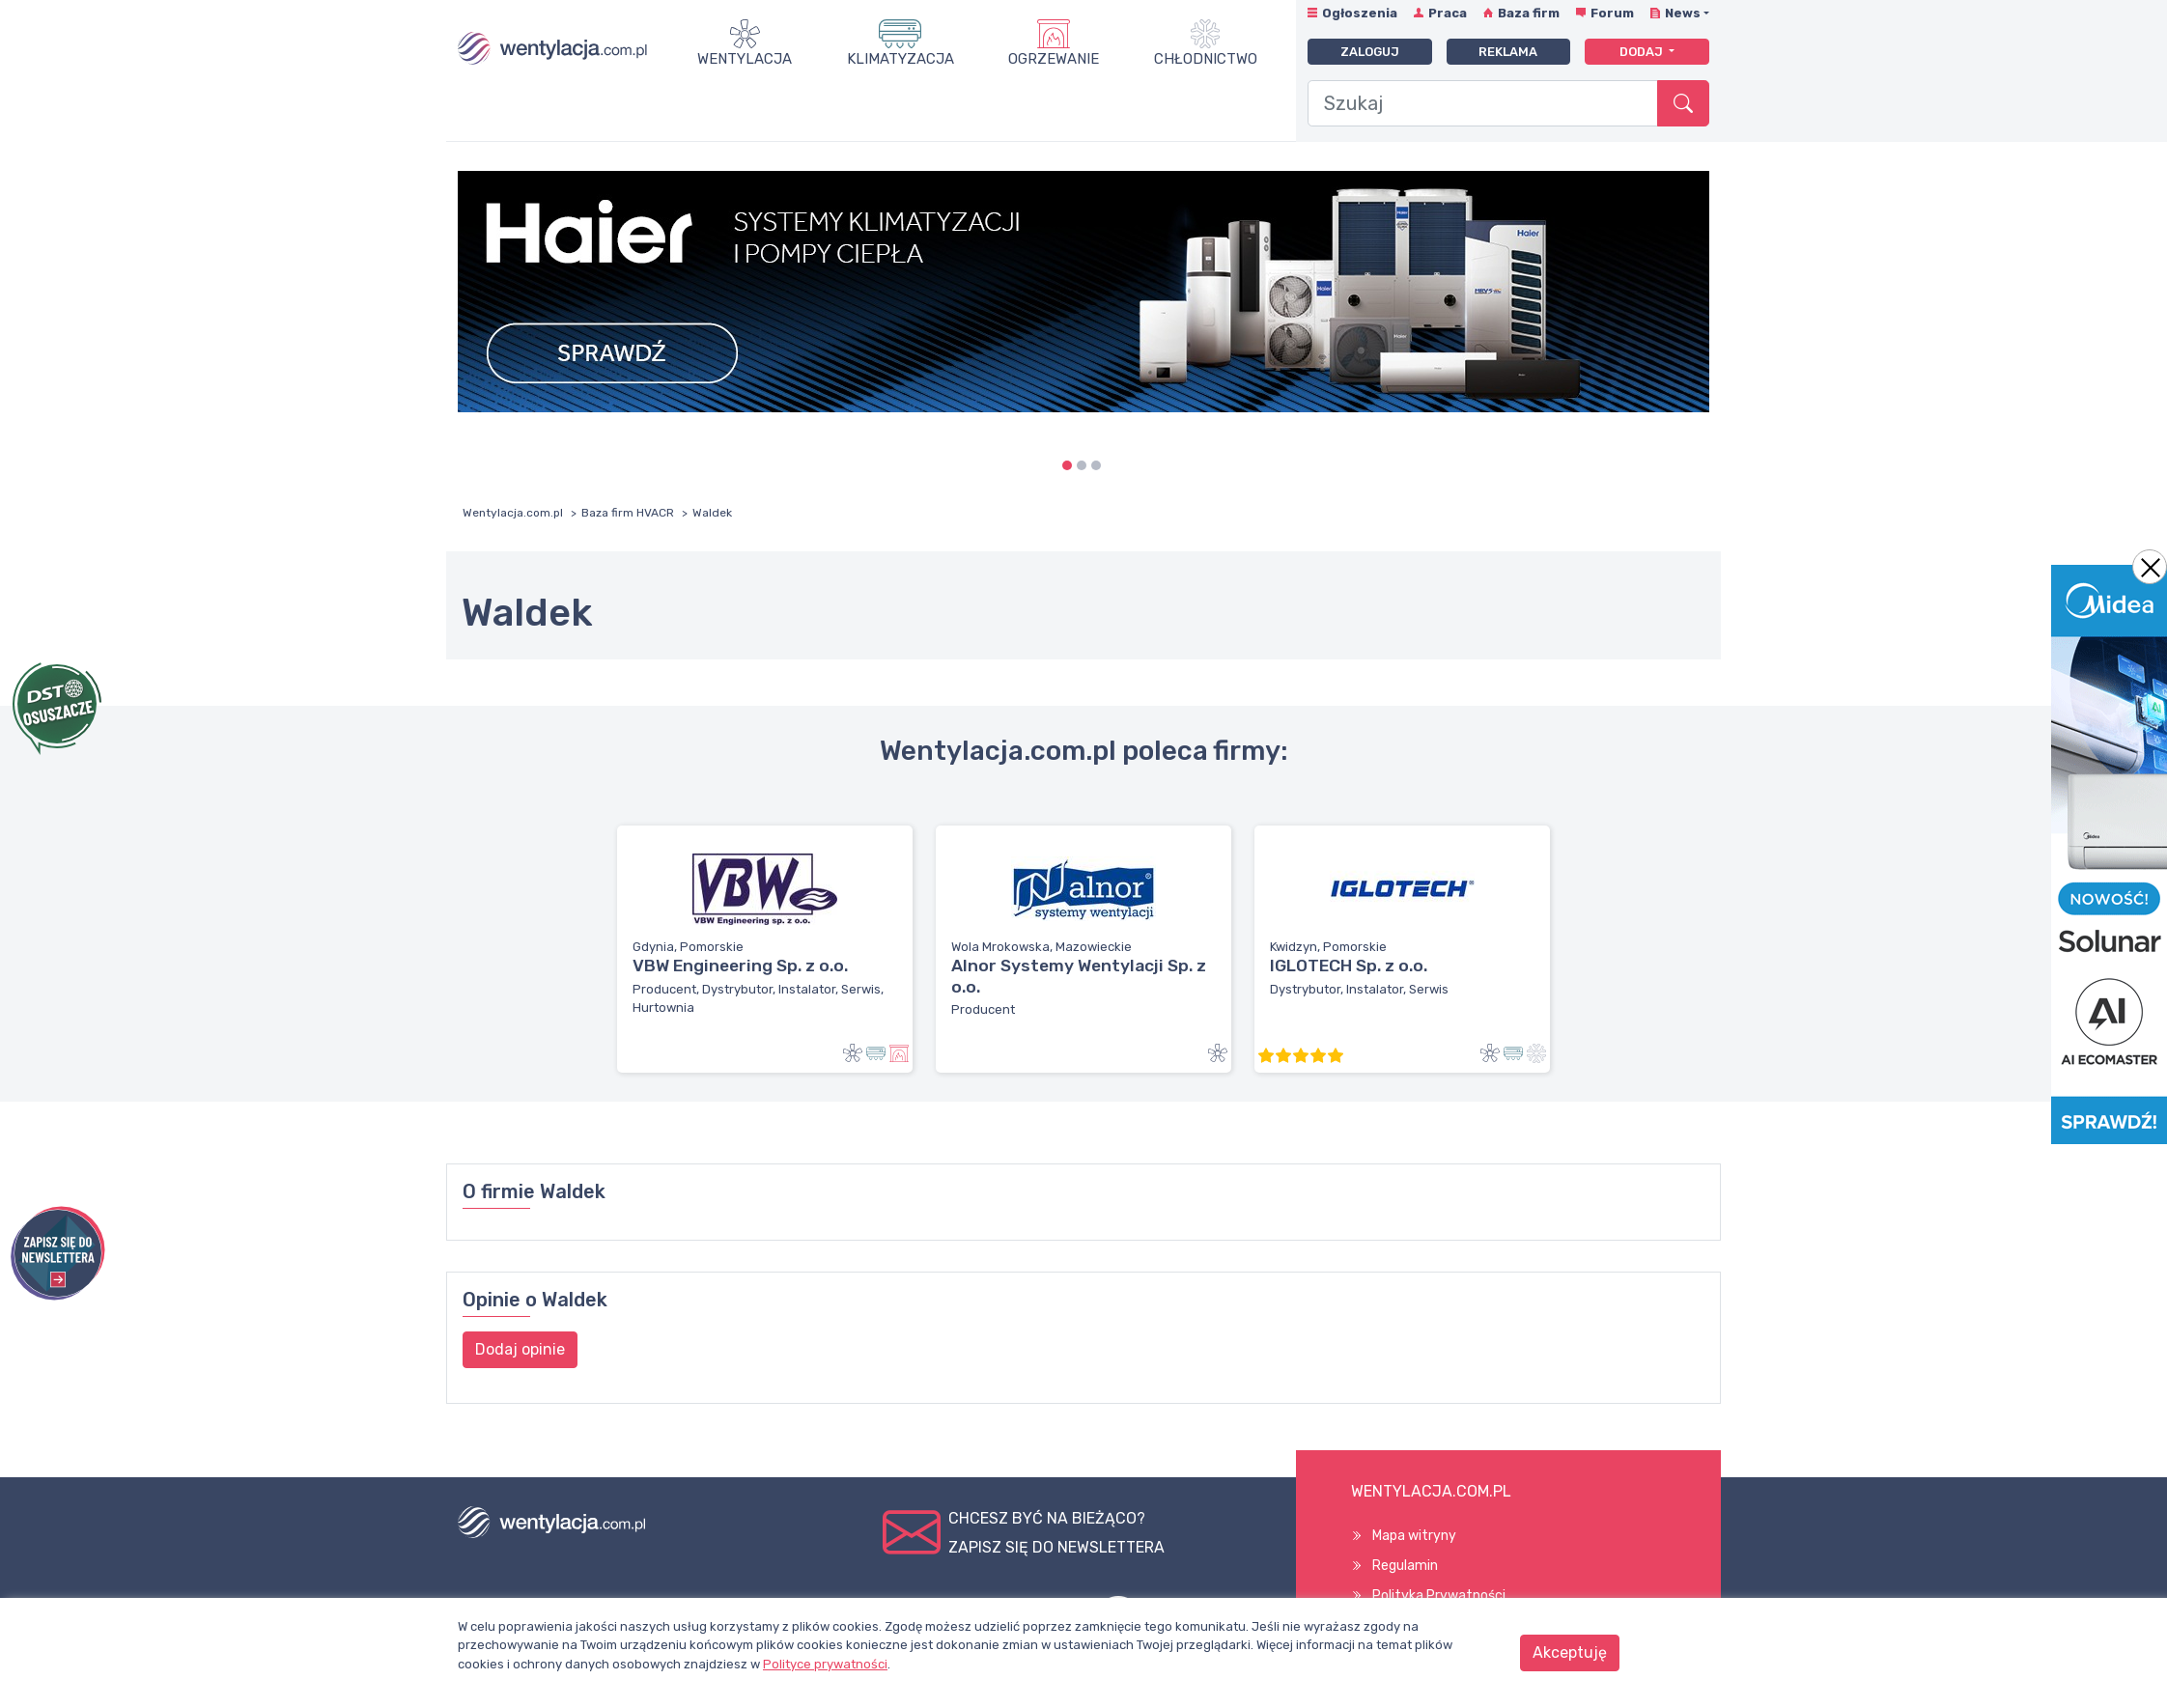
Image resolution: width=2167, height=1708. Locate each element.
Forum (1612, 13)
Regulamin (1405, 1565)
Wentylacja (744, 59)
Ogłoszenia (1359, 13)
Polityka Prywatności (1439, 1595)
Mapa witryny (1414, 1535)
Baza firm (1529, 13)
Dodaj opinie (520, 1349)
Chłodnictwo (1205, 59)
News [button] (1683, 13)
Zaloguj (1369, 51)
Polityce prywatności (825, 1664)
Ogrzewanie (1053, 59)
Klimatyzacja (900, 59)
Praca (1447, 13)
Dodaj (1642, 51)
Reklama (1507, 51)
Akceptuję (1570, 1652)
